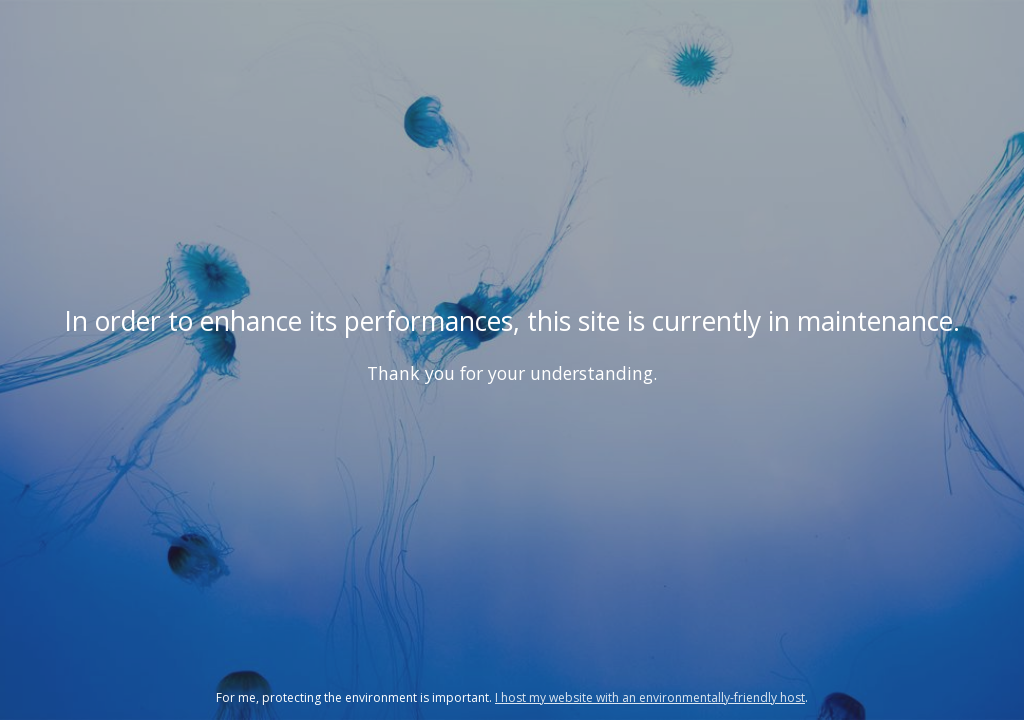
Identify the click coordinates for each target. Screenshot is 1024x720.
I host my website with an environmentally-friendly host (650, 697)
